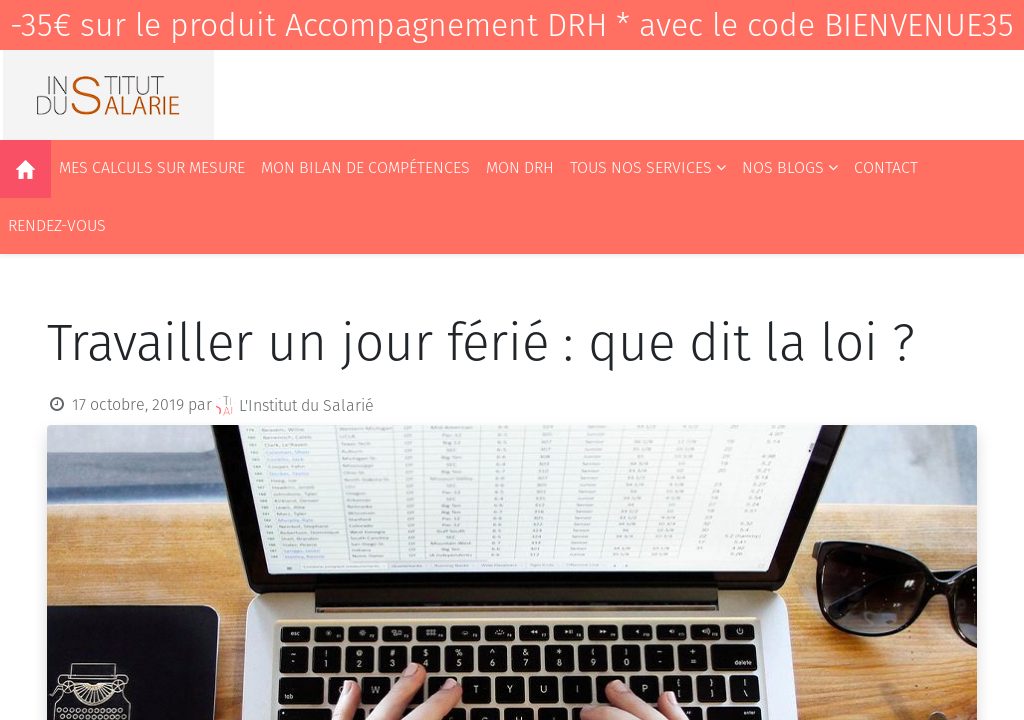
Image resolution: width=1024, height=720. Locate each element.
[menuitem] (25, 169)
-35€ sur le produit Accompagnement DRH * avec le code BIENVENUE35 (512, 25)
